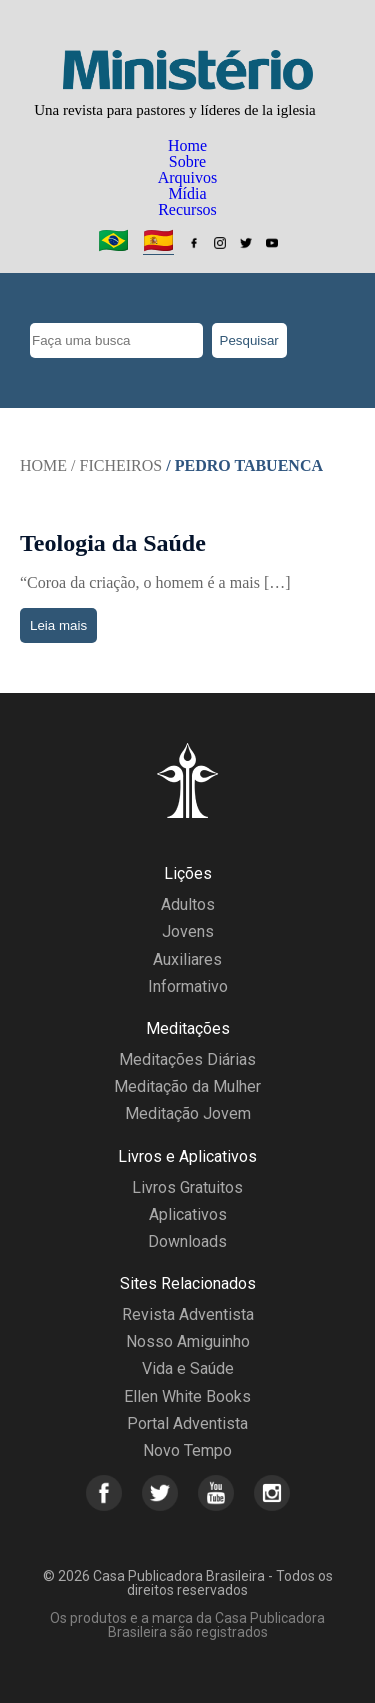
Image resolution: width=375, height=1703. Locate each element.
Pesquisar (249, 340)
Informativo (188, 986)
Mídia (187, 193)
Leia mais (58, 625)
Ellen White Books (187, 1396)
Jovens (188, 931)
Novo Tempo (187, 1450)
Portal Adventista (187, 1423)
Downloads (187, 1241)
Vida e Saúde (188, 1368)
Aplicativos (188, 1214)
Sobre (187, 161)
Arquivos (188, 177)
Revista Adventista (188, 1314)
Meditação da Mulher (187, 1086)
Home (187, 145)
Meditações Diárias (187, 1059)
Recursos (187, 209)
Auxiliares (187, 959)
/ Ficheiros (116, 465)
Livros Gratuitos (187, 1187)
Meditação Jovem (188, 1113)
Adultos (188, 904)
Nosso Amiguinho (188, 1341)
